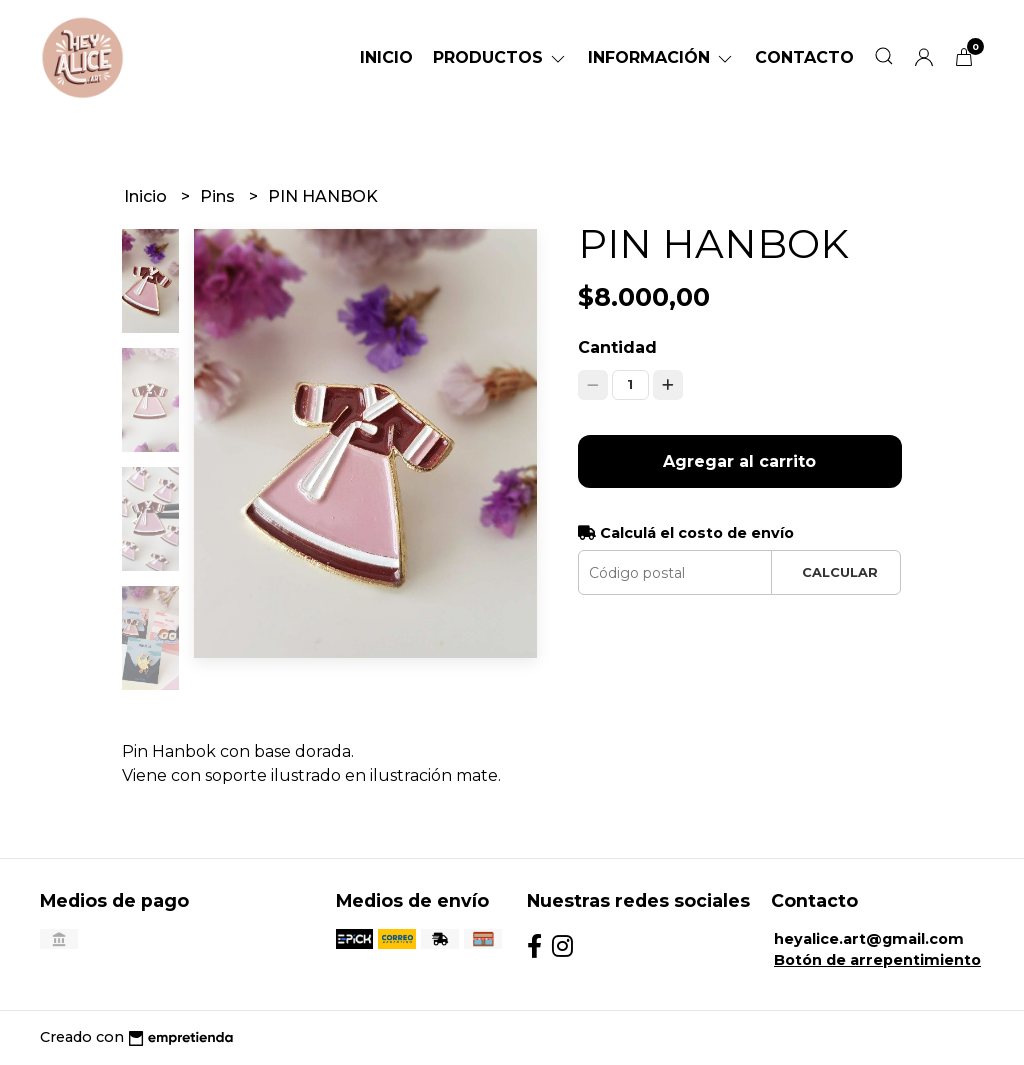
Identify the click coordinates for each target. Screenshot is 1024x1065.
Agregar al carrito (739, 461)
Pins (219, 196)
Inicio (386, 57)
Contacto (804, 57)
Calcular (840, 572)
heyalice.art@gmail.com (869, 939)
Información (661, 57)
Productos (500, 57)
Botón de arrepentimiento (877, 960)
